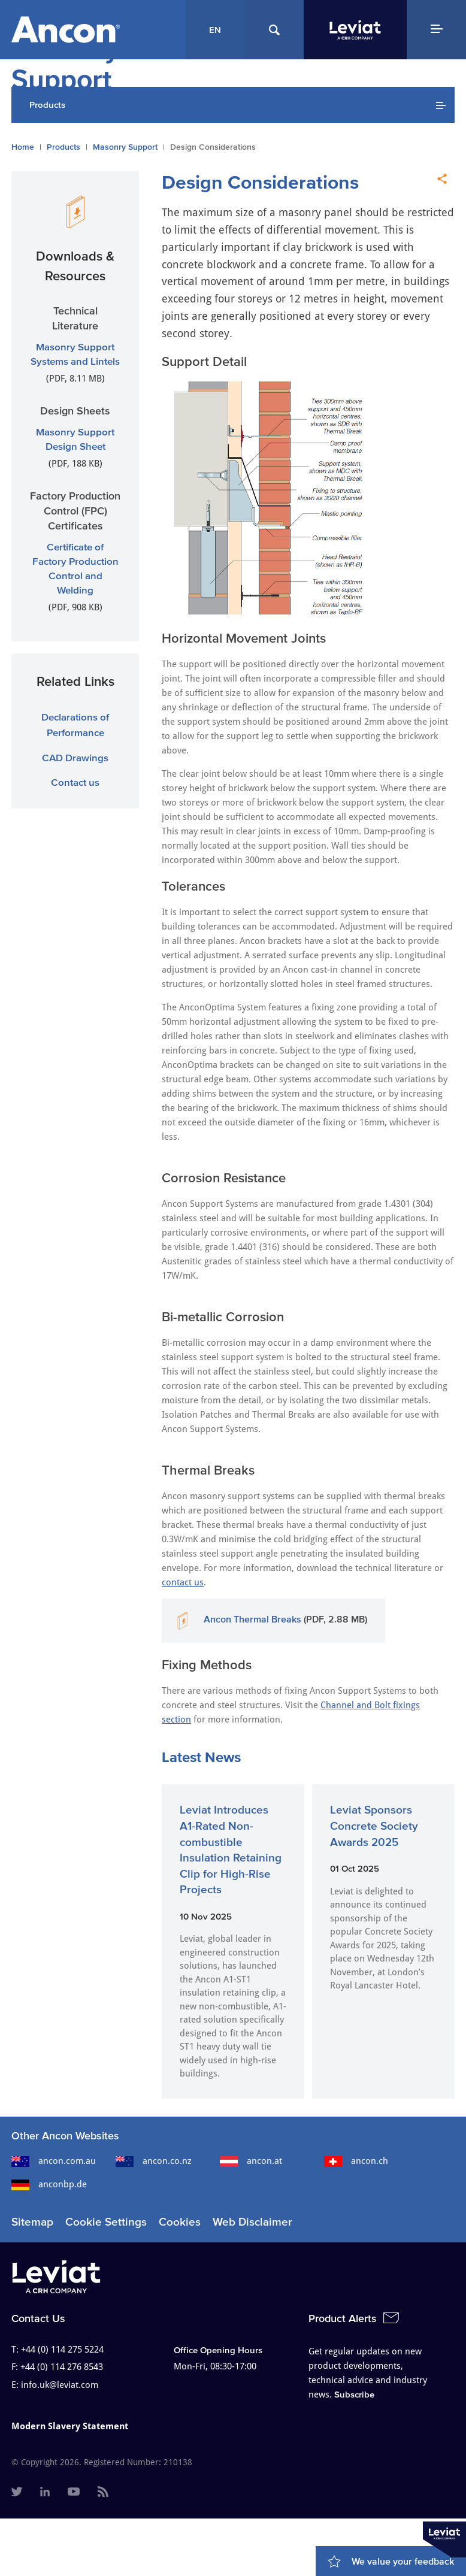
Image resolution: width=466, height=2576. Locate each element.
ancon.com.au (53, 2161)
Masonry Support (125, 147)
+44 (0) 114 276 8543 (61, 2367)
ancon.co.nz (154, 2161)
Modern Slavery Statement (69, 2426)
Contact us (75, 782)
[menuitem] (16, 2492)
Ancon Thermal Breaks (252, 1619)
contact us (183, 1582)
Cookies (180, 2221)
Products (63, 147)
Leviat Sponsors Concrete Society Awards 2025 (374, 1825)
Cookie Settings (106, 2221)
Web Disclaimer (252, 2221)
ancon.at (251, 2161)
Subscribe (354, 2394)
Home (22, 147)
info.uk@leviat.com (59, 2385)
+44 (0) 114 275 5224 (62, 2349)
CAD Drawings (75, 757)
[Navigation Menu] (436, 29)
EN (215, 30)
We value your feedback (403, 2561)
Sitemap (32, 2221)
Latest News (201, 1757)
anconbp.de (49, 2184)
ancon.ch (356, 2161)
